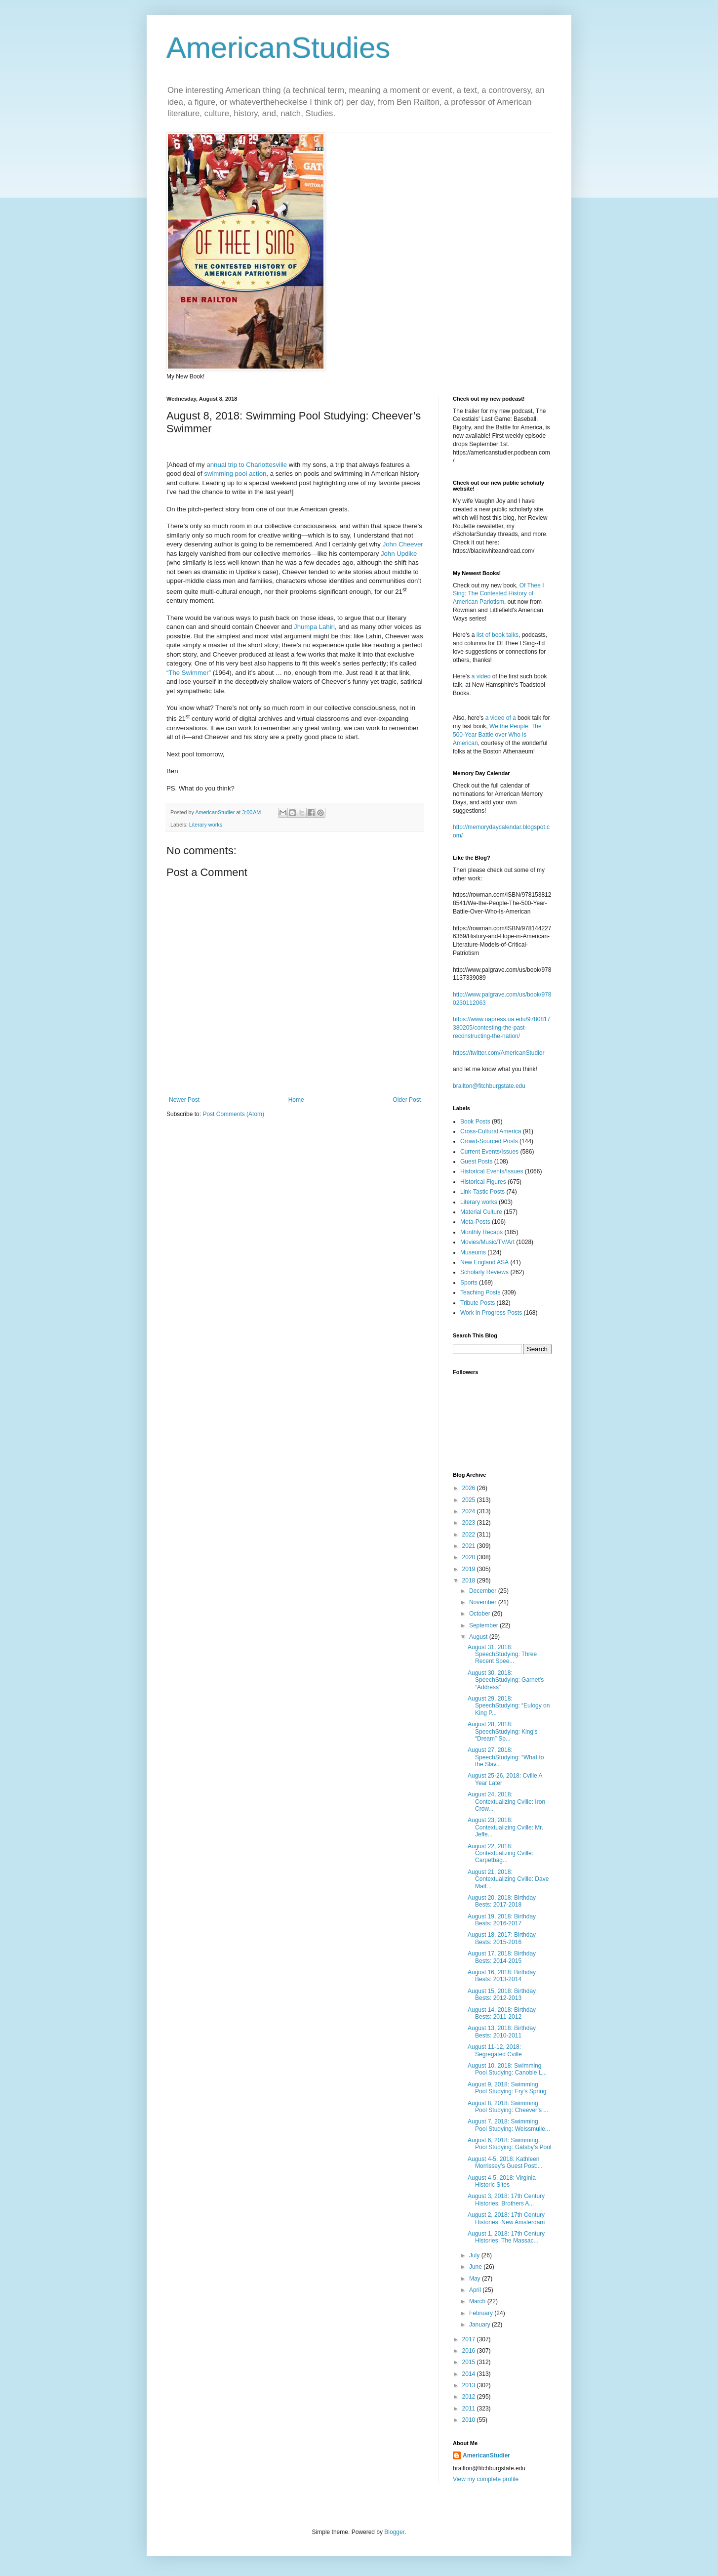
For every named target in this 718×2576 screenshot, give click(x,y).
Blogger (394, 2532)
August (479, 1636)
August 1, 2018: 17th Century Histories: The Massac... (506, 2237)
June (476, 2266)
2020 (469, 1557)
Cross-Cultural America (490, 1131)
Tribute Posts (477, 1302)
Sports (469, 1282)
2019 (469, 1569)
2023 (469, 1522)
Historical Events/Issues (491, 1171)
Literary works (205, 825)
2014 (469, 2373)
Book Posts (475, 1121)
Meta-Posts (475, 1221)
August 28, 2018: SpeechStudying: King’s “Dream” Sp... (503, 1731)
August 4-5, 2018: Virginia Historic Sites (502, 2181)
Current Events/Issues (489, 1151)
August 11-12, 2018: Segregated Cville (495, 2050)
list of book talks (498, 634)
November (483, 1602)
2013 (469, 2385)
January (480, 2324)
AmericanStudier (486, 2455)
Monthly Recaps (481, 1232)
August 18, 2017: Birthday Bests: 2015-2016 (502, 1938)
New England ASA (484, 1262)
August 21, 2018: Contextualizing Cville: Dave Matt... (508, 1879)
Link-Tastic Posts (482, 1191)
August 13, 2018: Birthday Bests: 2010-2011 (502, 2031)
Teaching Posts (480, 1292)
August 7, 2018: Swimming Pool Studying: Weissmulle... (509, 2125)
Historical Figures (483, 1181)
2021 (469, 1545)
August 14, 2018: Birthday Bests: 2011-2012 (502, 2013)
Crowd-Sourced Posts (489, 1141)
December (483, 1590)
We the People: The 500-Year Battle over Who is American (497, 735)
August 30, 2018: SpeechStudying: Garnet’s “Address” (506, 1680)
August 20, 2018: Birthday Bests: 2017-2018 (502, 1901)
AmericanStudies (278, 47)
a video (481, 676)
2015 (469, 2362)
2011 (469, 2408)
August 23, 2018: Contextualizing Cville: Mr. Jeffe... (505, 1827)
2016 (469, 2350)
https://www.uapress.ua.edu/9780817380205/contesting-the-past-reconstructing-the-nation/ (501, 1027)
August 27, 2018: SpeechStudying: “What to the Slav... (506, 1757)
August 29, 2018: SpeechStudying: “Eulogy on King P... (509, 1705)
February (481, 2313)
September (484, 1625)
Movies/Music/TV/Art (487, 1242)
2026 (469, 1488)
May (475, 2278)
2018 (469, 1580)
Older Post (407, 1099)
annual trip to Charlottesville (246, 464)
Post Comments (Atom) (233, 1114)
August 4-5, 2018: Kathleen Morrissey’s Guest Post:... (505, 2162)
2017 (469, 2339)
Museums (473, 1252)
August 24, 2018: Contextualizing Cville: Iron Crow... (506, 1801)
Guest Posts (476, 1161)
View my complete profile (486, 2479)
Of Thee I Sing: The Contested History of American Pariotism (498, 594)
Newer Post (184, 1099)
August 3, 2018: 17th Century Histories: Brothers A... (506, 2199)
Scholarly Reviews (484, 1272)
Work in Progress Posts (491, 1312)
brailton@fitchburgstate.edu (489, 1085)
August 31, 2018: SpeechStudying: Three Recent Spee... (502, 1654)
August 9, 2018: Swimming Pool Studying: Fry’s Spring (507, 2088)
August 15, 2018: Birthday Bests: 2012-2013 (502, 1994)
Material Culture (481, 1211)
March (478, 2301)
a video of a (500, 717)
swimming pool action (235, 473)
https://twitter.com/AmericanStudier (498, 1052)
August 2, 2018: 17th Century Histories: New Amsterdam (506, 2218)
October (480, 1613)
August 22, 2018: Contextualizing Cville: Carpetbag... (500, 1853)
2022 (469, 1534)
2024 (469, 1511)
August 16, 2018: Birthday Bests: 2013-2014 (502, 1976)
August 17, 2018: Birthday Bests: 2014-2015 (502, 1957)
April (475, 2289)
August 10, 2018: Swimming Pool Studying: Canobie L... (507, 2069)
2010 (469, 2419)
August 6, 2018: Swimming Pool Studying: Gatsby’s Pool (510, 2144)
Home (296, 1099)
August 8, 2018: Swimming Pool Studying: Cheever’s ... (508, 2107)
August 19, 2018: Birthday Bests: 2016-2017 (502, 1920)
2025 (469, 1499)
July (475, 2255)
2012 (469, 2396)
